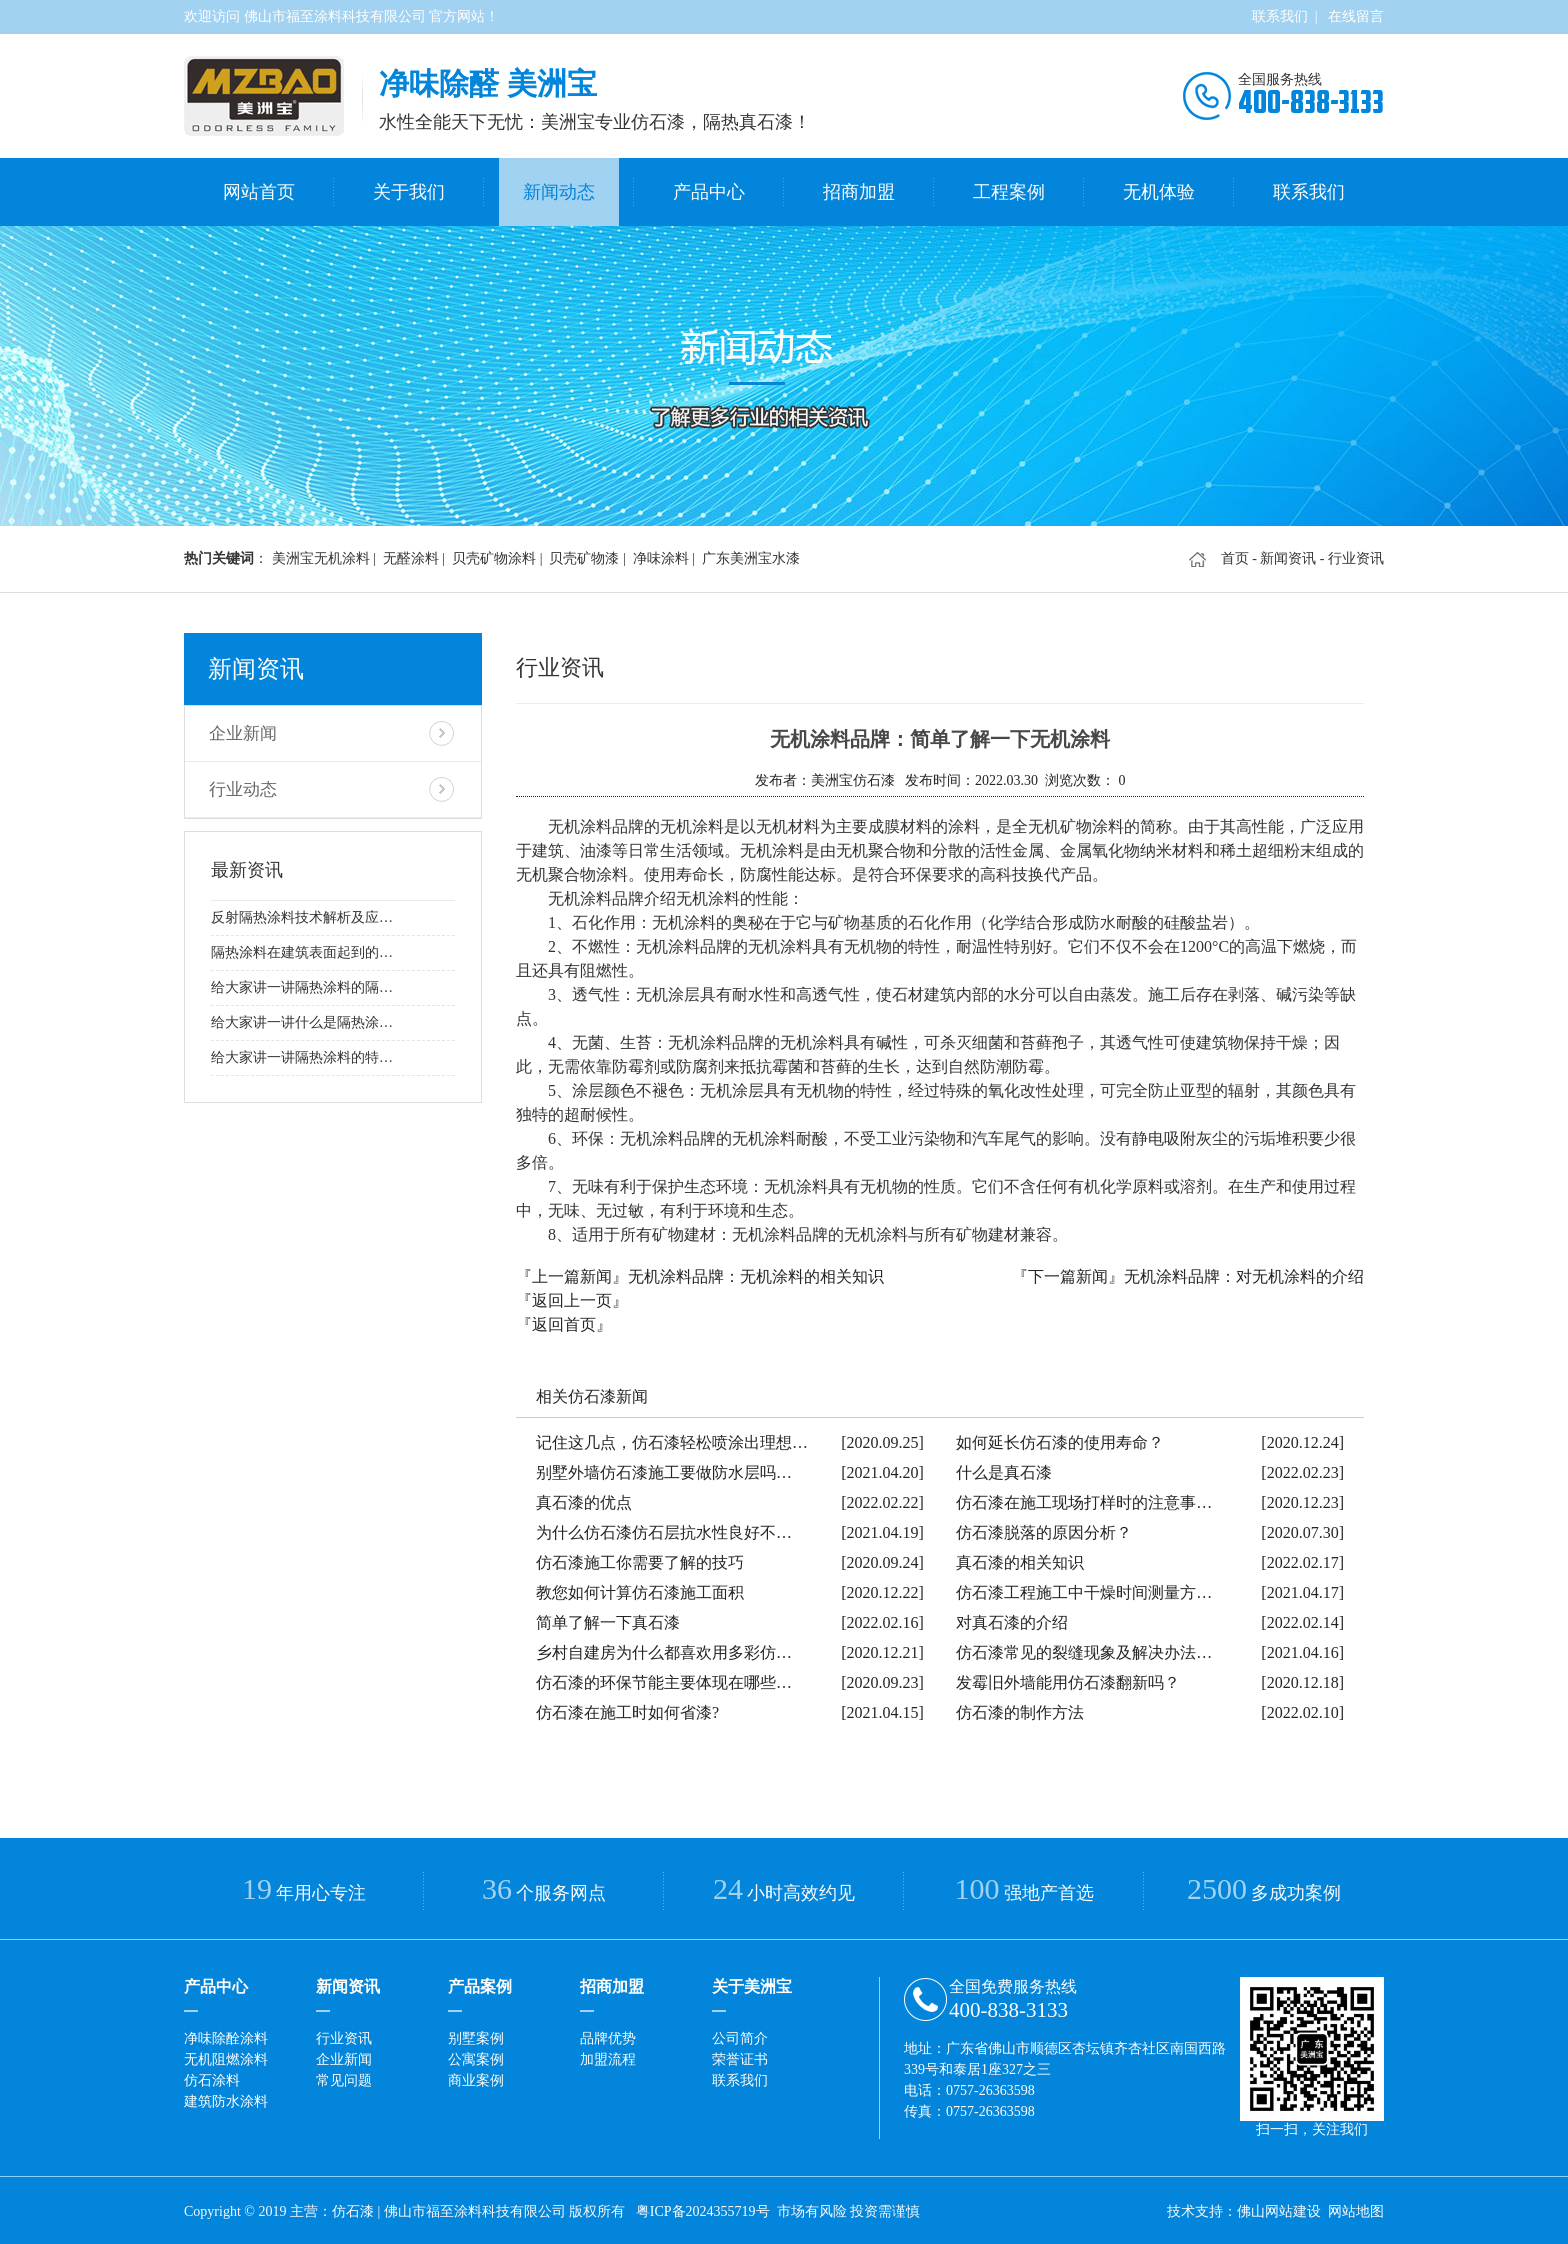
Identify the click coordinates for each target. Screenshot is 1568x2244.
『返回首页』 (564, 1321)
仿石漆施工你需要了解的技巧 (640, 1559)
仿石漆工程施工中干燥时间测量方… (1084, 1589)
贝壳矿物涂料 (494, 555)
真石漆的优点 (584, 1499)
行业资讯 (344, 2035)
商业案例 (476, 2077)
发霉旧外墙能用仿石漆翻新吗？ (1068, 1679)
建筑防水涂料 (226, 2098)
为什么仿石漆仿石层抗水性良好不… (664, 1529)
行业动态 (241, 782)
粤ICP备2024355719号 (703, 2208)
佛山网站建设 (1279, 2208)
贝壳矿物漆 (584, 555)
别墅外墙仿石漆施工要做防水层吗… (664, 1469)
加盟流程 (608, 2056)
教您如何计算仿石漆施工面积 (640, 1589)
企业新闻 (241, 728)
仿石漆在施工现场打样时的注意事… (1084, 1499)
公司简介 (740, 2035)
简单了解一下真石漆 (608, 1619)
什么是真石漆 (1004, 1469)
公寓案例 (476, 2056)
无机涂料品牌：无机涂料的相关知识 (756, 1273)
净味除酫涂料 (226, 2035)
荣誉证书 (740, 2056)
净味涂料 (661, 555)
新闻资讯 (1288, 555)
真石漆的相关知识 (1020, 1559)
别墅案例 (476, 2035)
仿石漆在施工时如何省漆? (627, 1709)
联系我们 (1280, 16)
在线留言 (1356, 16)
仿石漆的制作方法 (1020, 1709)
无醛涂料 (411, 555)
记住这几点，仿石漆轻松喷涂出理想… (672, 1439)
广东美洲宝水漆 (751, 555)
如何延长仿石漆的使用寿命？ (1060, 1439)
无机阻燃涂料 (226, 2056)
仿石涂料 (212, 2077)
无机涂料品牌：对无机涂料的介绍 (1244, 1273)
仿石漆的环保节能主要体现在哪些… (664, 1679)
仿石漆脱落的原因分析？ (1044, 1529)
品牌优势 (608, 2035)
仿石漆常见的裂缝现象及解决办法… (1084, 1649)
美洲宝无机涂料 (321, 555)
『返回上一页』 (572, 1297)
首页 (1235, 555)
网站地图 (1356, 2208)
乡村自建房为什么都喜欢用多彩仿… (664, 1649)
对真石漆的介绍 (1012, 1619)
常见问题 (344, 2077)
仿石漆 (353, 2208)
